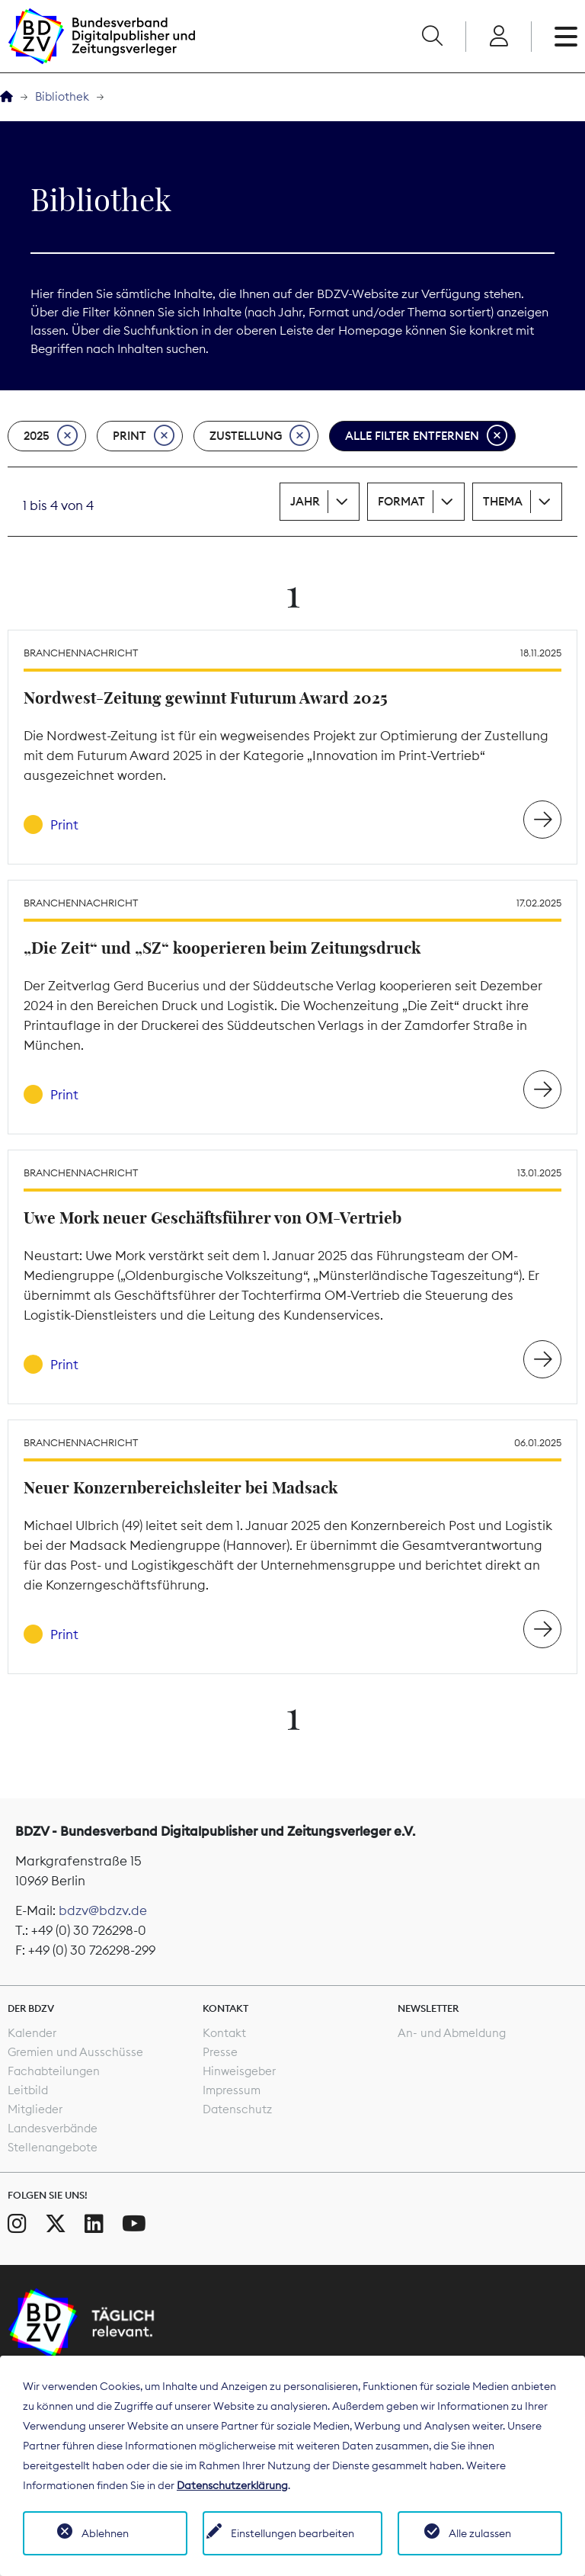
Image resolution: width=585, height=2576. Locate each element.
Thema (503, 501)
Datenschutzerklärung (232, 2485)
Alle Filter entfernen (426, 436)
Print (143, 436)
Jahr (305, 501)
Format (401, 501)
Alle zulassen (480, 2533)
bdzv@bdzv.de (103, 1910)
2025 (51, 436)
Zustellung (259, 436)
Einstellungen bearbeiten (292, 2533)
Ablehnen (105, 2533)
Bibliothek (62, 96)
